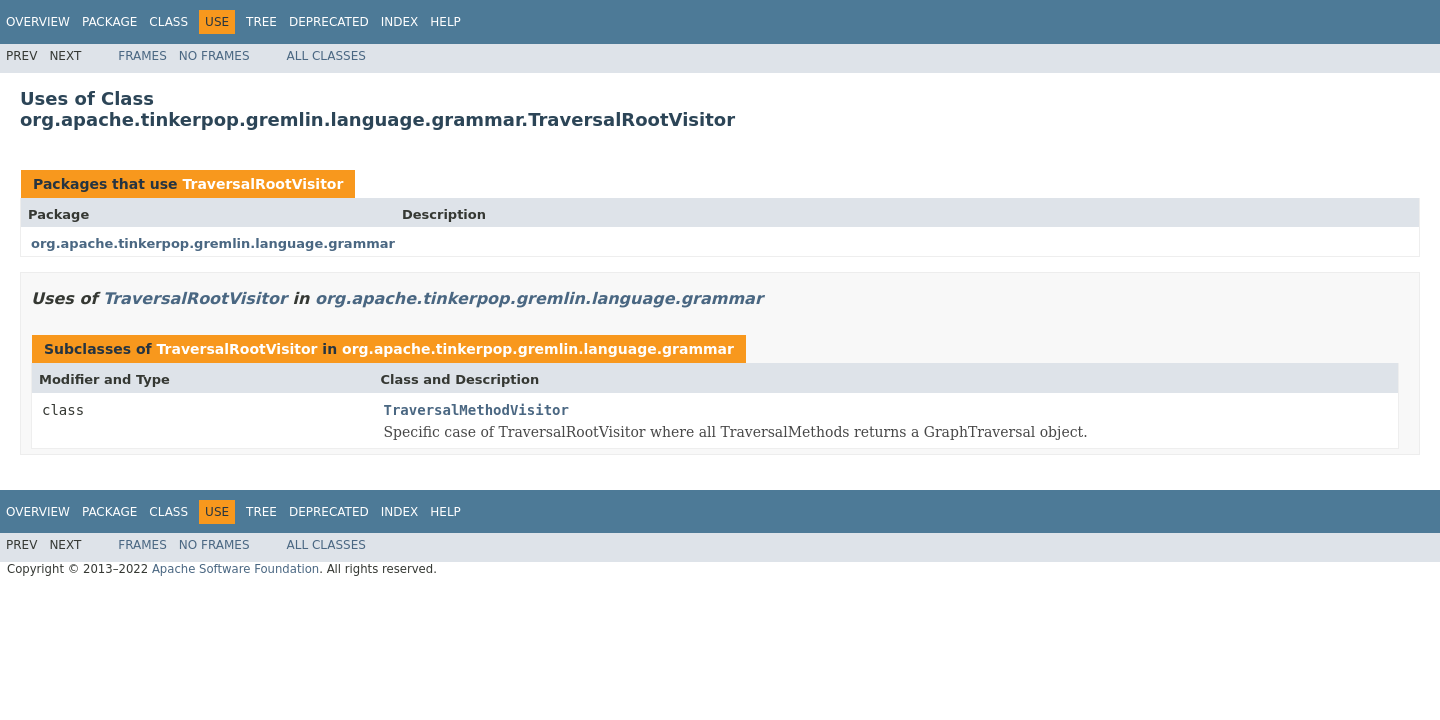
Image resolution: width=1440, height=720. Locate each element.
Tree (261, 22)
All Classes (326, 56)
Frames (142, 56)
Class (168, 22)
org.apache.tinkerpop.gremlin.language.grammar (213, 243)
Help (445, 22)
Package (109, 22)
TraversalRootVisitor (262, 184)
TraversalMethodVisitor (476, 410)
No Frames (214, 56)
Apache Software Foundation (235, 569)
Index (400, 22)
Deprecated (329, 22)
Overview (38, 22)
